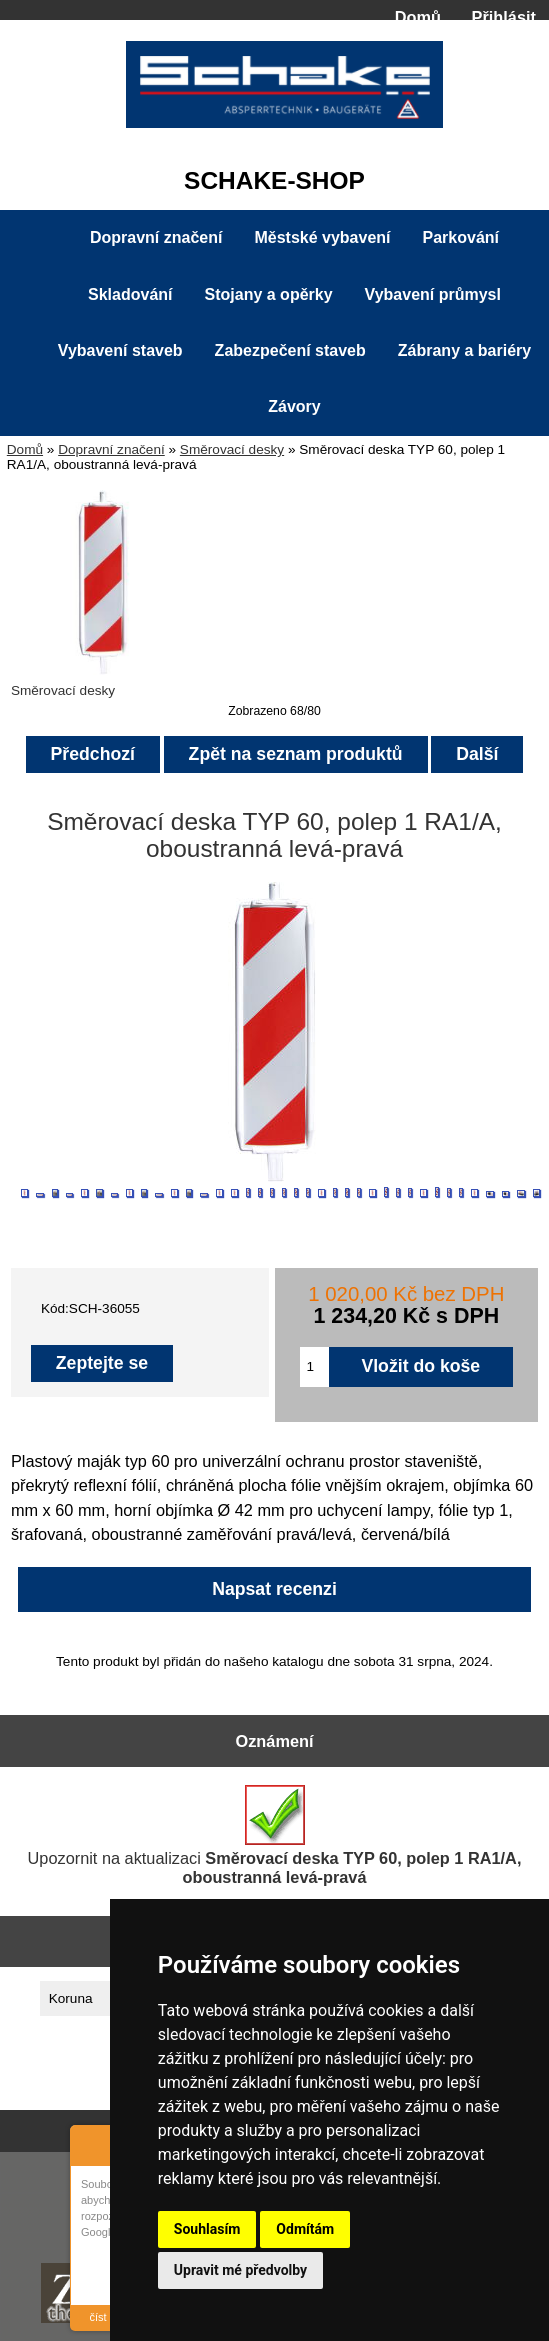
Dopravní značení (111, 449)
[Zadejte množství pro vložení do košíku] (314, 1367)
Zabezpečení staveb (290, 350)
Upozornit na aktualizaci (275, 1835)
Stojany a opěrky (269, 294)
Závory (294, 406)
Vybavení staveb (120, 350)
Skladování (130, 294)
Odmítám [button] (305, 2229)
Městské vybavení (322, 237)
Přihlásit (504, 17)
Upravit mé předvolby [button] (240, 2270)
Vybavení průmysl (433, 294)
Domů (418, 17)
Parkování (461, 237)
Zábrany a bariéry (464, 350)
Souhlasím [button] (207, 2229)
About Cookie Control (91, 2143)
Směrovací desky (232, 449)
